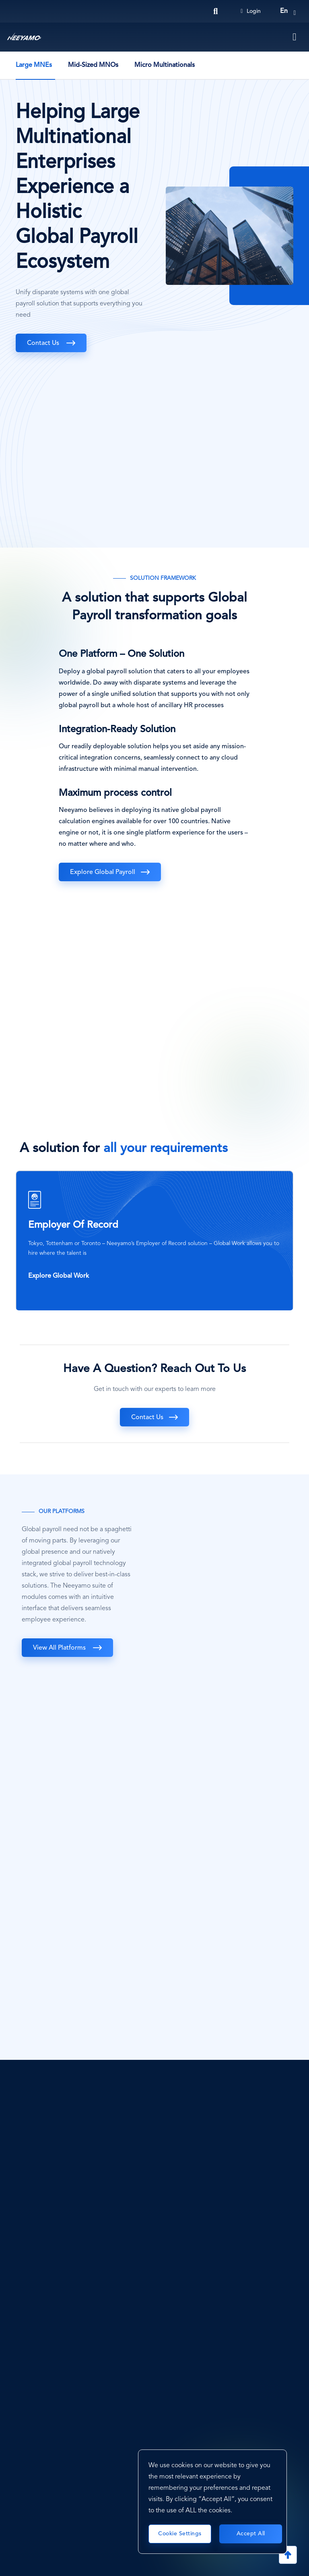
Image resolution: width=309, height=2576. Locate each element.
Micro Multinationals (164, 65)
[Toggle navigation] (295, 37)
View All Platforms (60, 1648)
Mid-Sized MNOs (93, 65)
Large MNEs (34, 65)
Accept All (251, 2534)
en (284, 11)
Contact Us (44, 343)
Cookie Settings (180, 2534)
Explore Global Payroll (102, 872)
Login (251, 11)
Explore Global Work (58, 1276)
